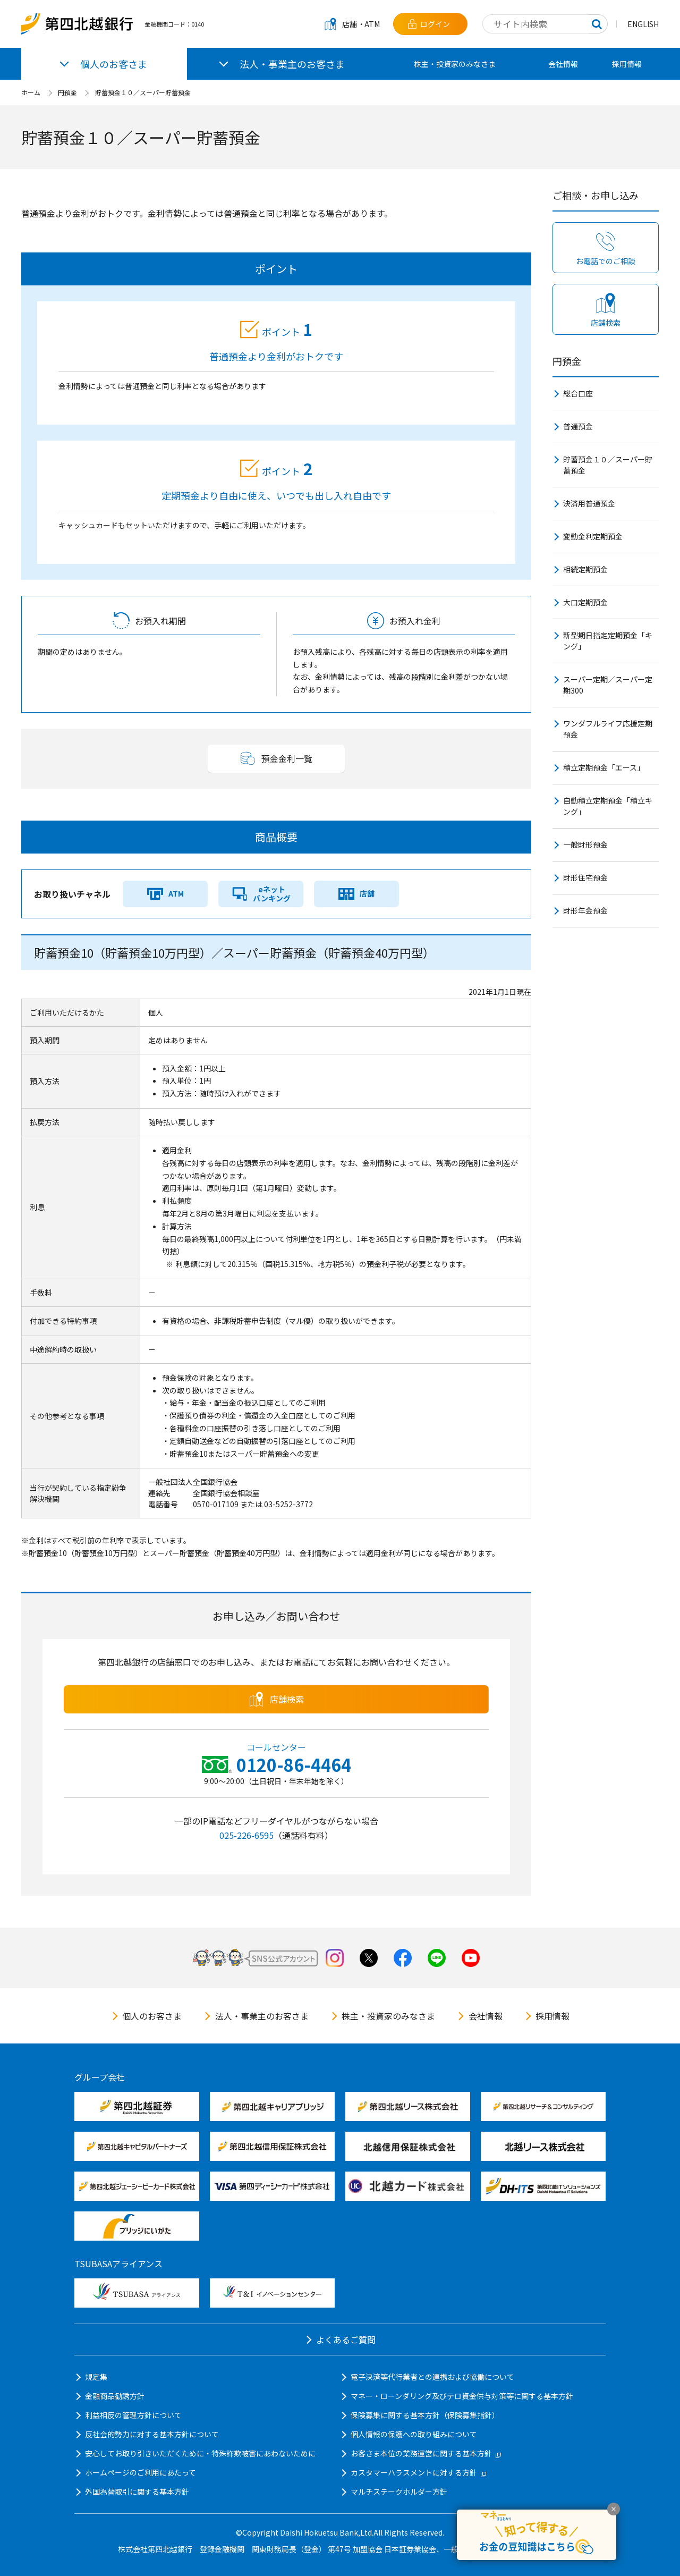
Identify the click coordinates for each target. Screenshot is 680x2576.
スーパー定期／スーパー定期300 (607, 685)
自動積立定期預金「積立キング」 (607, 806)
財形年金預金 (585, 910)
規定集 (96, 2376)
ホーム (30, 92)
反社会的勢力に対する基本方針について (152, 2434)
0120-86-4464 (293, 1764)
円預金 (67, 92)
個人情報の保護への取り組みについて (414, 2434)
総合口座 (578, 393)
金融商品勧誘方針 (114, 2396)
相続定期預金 (585, 569)
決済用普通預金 (589, 503)
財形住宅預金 (585, 877)
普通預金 (578, 426)
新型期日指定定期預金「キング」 (607, 641)
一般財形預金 (585, 844)
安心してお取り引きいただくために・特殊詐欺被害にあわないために (200, 2453)
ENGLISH (643, 24)
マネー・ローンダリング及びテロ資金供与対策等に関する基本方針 (462, 2396)
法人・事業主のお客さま (262, 2015)
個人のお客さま (152, 2015)
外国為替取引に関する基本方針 (137, 2491)
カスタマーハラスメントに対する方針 (418, 2472)
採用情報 (627, 63)
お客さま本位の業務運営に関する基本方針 (426, 2453)
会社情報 (563, 63)
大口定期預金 (585, 602)
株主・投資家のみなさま (455, 63)
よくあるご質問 (346, 2339)
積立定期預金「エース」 (603, 767)
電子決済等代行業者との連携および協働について (432, 2376)
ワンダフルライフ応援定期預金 (607, 729)
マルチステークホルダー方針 (399, 2491)
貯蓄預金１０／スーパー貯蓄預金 (143, 92)
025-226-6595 (246, 1835)
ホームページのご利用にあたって (140, 2472)
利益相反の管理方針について (133, 2415)
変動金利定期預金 (593, 536)
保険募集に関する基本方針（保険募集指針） (425, 2415)
